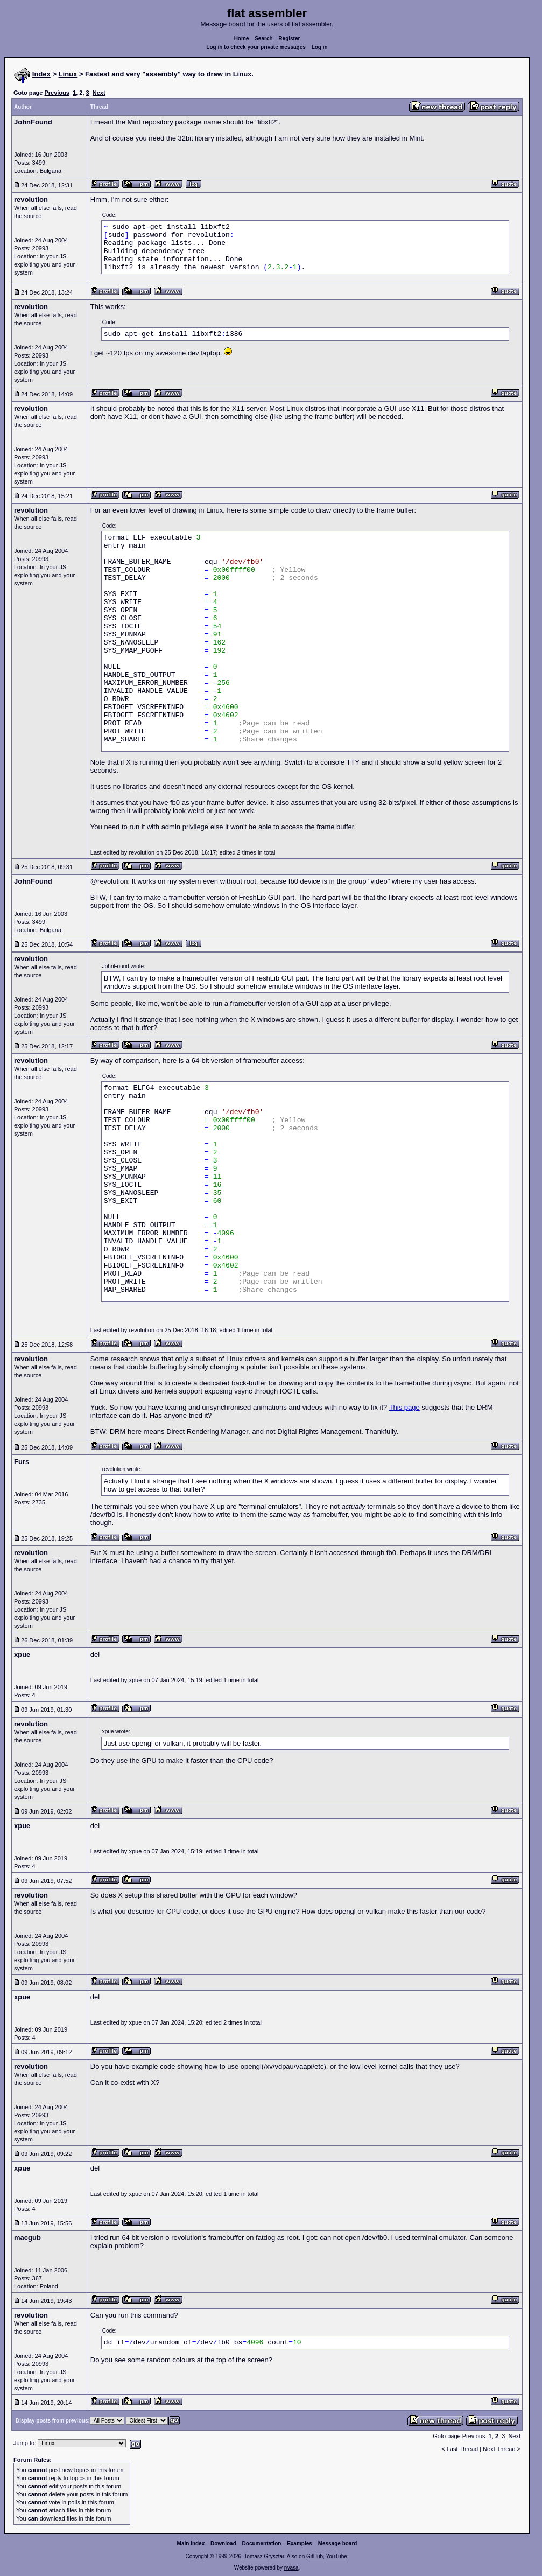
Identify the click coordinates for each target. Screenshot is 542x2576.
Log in (320, 47)
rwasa (291, 2568)
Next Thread (500, 2449)
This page (404, 1407)
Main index (191, 2543)
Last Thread (462, 2449)
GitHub (314, 2556)
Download (223, 2543)
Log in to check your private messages (256, 47)
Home (241, 38)
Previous (56, 92)
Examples (299, 2543)
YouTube (336, 2556)
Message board (337, 2543)
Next (99, 92)
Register (289, 38)
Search (263, 38)
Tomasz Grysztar (264, 2556)
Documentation (261, 2543)
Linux (68, 74)
